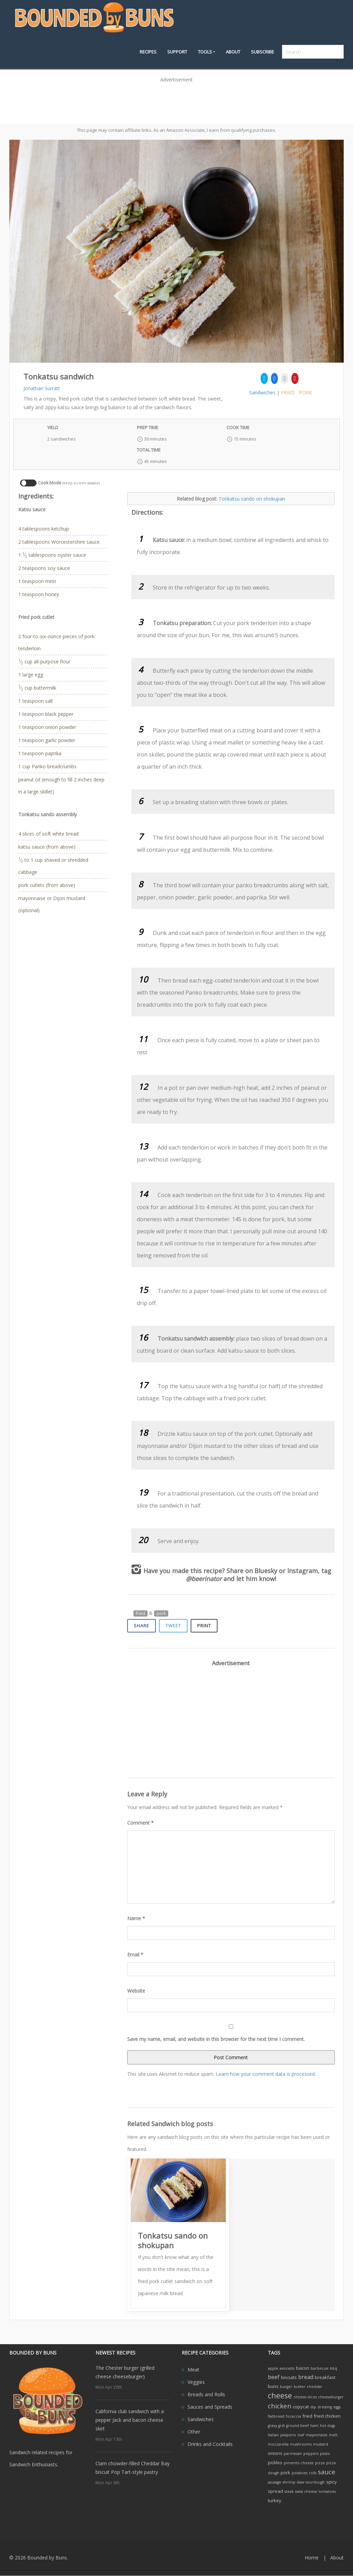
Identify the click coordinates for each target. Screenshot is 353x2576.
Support (177, 52)
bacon (302, 2368)
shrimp (289, 2482)
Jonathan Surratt (41, 388)
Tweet (173, 1625)
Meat (193, 2369)
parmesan (293, 2453)
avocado (287, 2368)
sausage (274, 2482)
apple (273, 2368)
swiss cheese (306, 2491)
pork (305, 392)
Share (141, 1625)
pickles (275, 2462)
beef (274, 2377)
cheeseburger (331, 2397)
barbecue (320, 2368)
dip (313, 2407)
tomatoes (327, 2491)
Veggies (196, 2382)
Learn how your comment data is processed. (266, 2074)
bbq (333, 2368)
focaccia (293, 2416)
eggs (337, 2407)
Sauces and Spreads (210, 2407)
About (233, 52)
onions (275, 2453)
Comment (140, 1822)
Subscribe (262, 52)
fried (288, 392)
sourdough (315, 2482)
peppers (311, 2453)
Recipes (148, 52)
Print (204, 1625)
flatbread (276, 2416)
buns (273, 2386)
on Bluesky (261, 1571)
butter (299, 2386)
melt (333, 2434)
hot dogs (327, 2425)
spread (275, 2491)
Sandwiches (262, 392)
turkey (274, 2500)
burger (286, 2386)
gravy (272, 2425)
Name (136, 1918)
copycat (301, 2407)
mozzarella (278, 2444)
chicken (279, 2405)
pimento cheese (299, 2462)
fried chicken (327, 2416)
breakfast (325, 2377)
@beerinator (204, 1579)
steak (289, 2491)
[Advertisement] (176, 101)
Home (312, 2557)
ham (314, 2425)
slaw (300, 2482)
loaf (300, 2434)
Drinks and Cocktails (210, 2444)
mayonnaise (316, 2434)
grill (281, 2425)
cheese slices (305, 2397)
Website (136, 1990)
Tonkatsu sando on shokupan (252, 498)
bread (305, 2377)
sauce (326, 2471)
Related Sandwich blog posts (170, 2124)
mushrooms (301, 2444)
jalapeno (288, 2434)
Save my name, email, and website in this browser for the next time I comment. (216, 2039)
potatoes (299, 2472)
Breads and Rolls (206, 2394)
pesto (325, 2453)
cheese (280, 2395)
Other (194, 2431)
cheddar (314, 2386)
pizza (320, 2462)
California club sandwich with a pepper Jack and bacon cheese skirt (129, 2420)
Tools (205, 52)
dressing (324, 2407)
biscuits (289, 2377)
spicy (331, 2482)
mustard (320, 2444)
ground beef (297, 2425)
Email (135, 1954)
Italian (273, 2434)
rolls (312, 2472)
